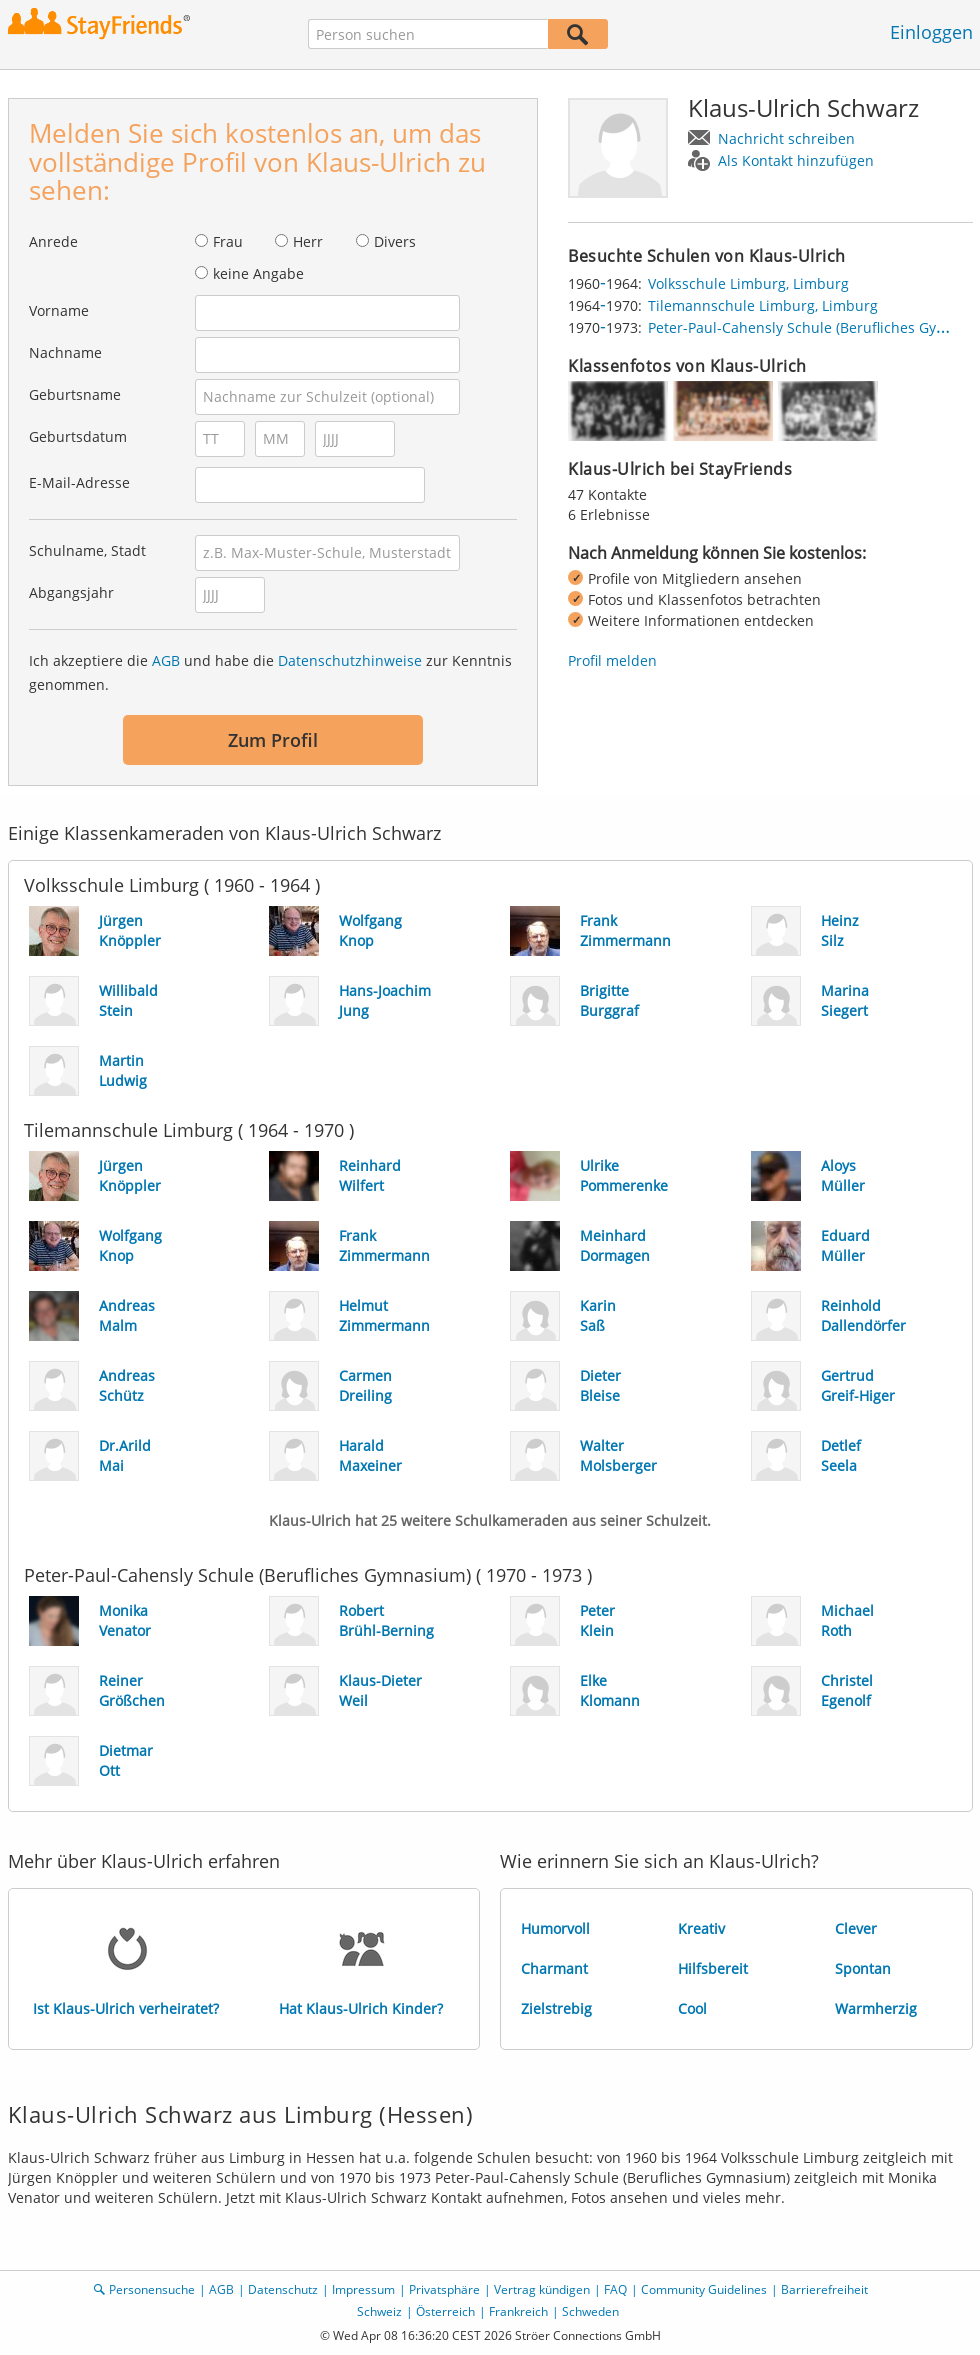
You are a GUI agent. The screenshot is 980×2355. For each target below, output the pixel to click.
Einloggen (931, 32)
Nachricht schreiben (786, 138)
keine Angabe (258, 273)
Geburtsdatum (78, 436)
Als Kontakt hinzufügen (796, 160)
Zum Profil (273, 740)
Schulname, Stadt (87, 550)
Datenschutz (283, 2289)
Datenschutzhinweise (350, 660)
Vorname (59, 310)
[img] (618, 411)
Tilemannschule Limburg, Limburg (763, 305)
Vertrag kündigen (542, 2289)
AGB (166, 660)
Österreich (445, 2311)
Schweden (590, 2311)
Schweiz (379, 2311)
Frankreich (518, 2311)
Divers (395, 241)
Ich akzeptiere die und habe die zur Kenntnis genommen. (270, 672)
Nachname (65, 352)
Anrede (53, 241)
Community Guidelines (704, 2289)
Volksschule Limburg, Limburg (748, 283)
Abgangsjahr (71, 592)
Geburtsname (75, 394)
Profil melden (612, 660)
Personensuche (152, 2289)
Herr (308, 241)
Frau (228, 241)
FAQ (615, 2289)
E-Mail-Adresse (79, 482)
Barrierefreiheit (824, 2289)
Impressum (363, 2289)
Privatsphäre (444, 2289)
